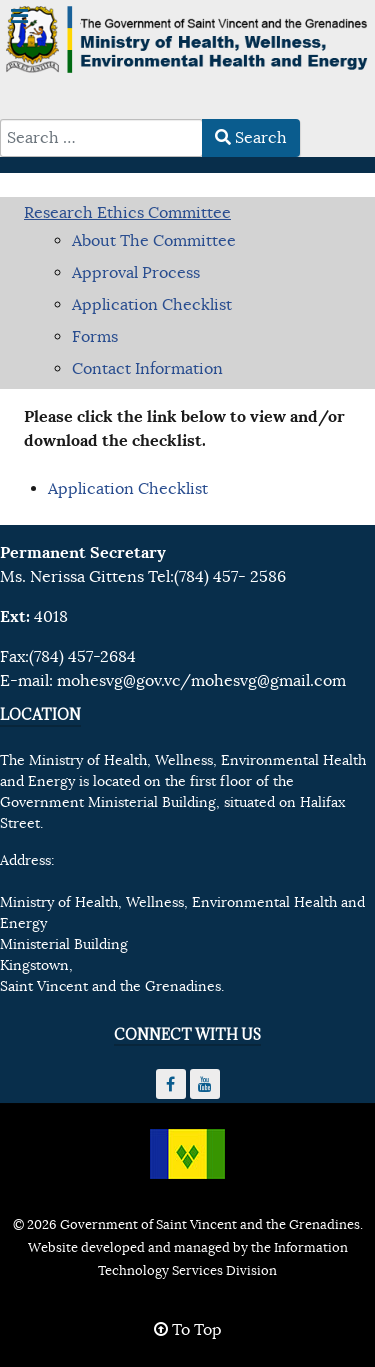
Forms (95, 337)
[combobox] (101, 138)
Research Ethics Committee (127, 213)
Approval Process (136, 273)
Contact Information (147, 369)
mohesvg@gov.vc (118, 681)
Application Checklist (152, 305)
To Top (188, 1330)
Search (251, 138)
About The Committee (154, 241)
